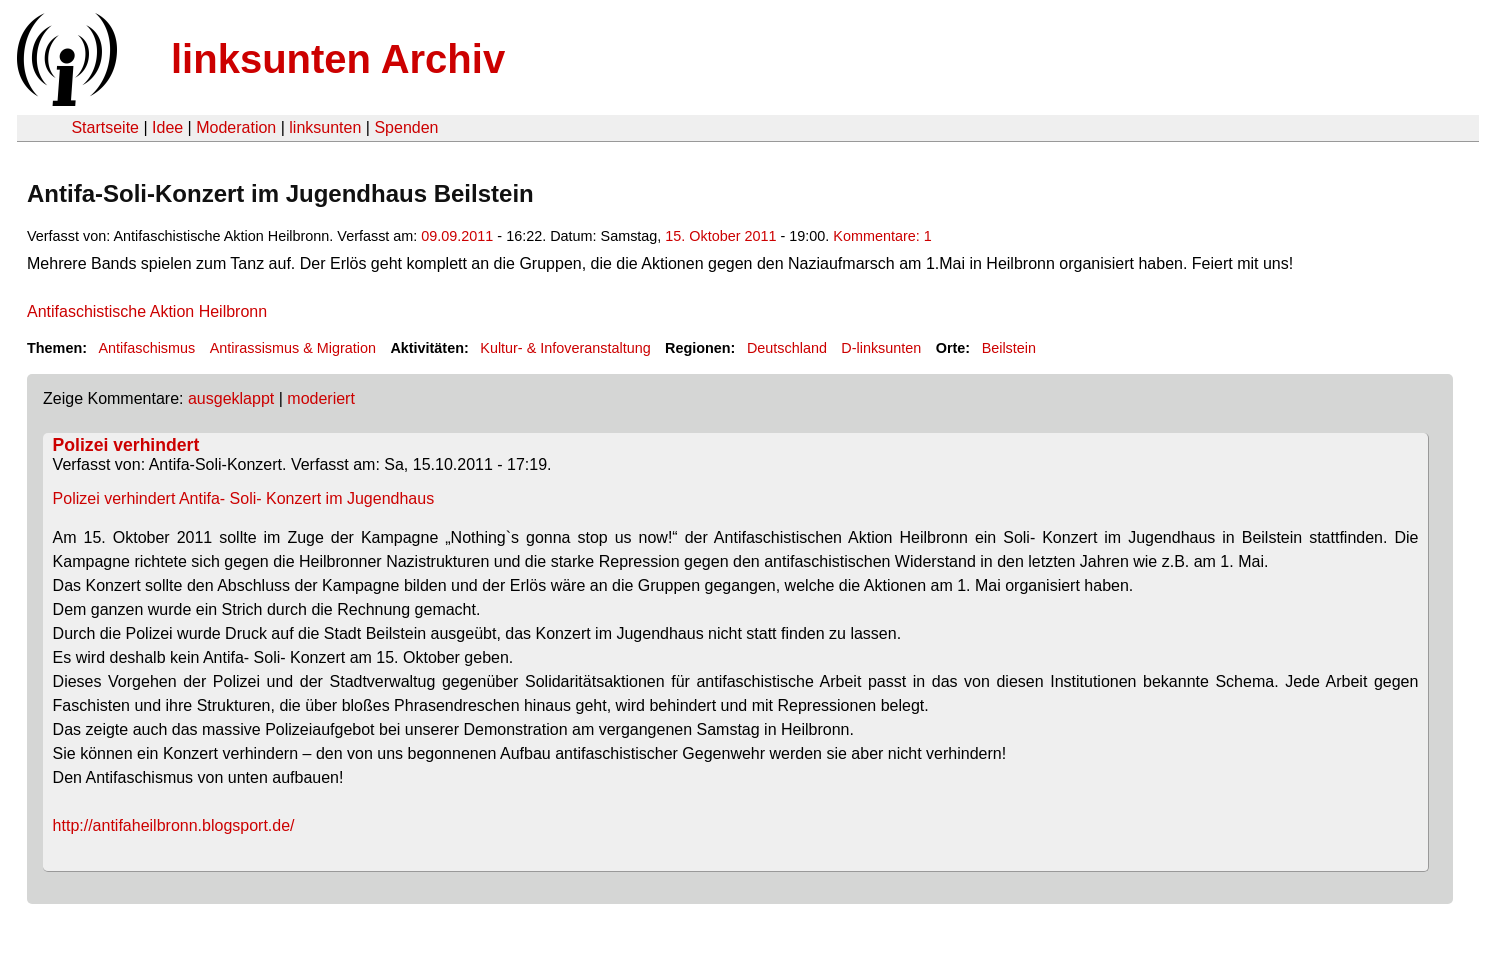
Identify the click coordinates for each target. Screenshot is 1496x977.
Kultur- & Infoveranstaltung (565, 348)
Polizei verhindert (126, 445)
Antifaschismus (146, 348)
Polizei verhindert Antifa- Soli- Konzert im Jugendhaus (244, 498)
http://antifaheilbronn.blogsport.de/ (174, 825)
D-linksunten (881, 348)
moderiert (321, 398)
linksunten (325, 127)
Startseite (105, 127)
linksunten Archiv (338, 59)
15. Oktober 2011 (720, 236)
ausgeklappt (231, 398)
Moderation (236, 127)
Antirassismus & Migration (293, 348)
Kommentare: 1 (882, 236)
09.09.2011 (457, 236)
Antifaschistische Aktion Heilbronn (147, 311)
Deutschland (787, 348)
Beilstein (1009, 348)
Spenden (406, 127)
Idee (167, 127)
